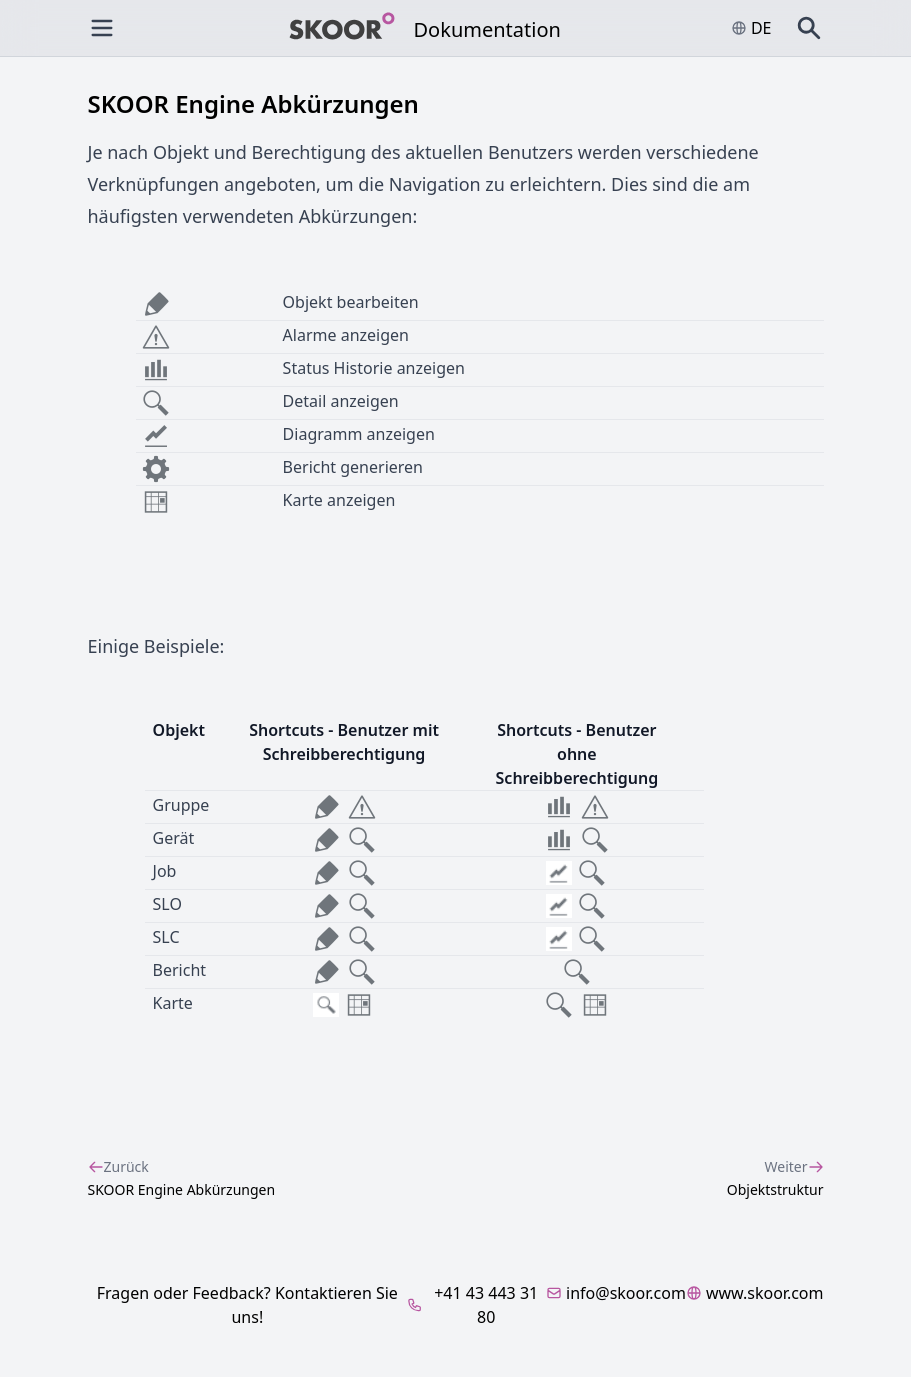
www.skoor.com (755, 1293)
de (751, 28)
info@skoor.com (616, 1293)
